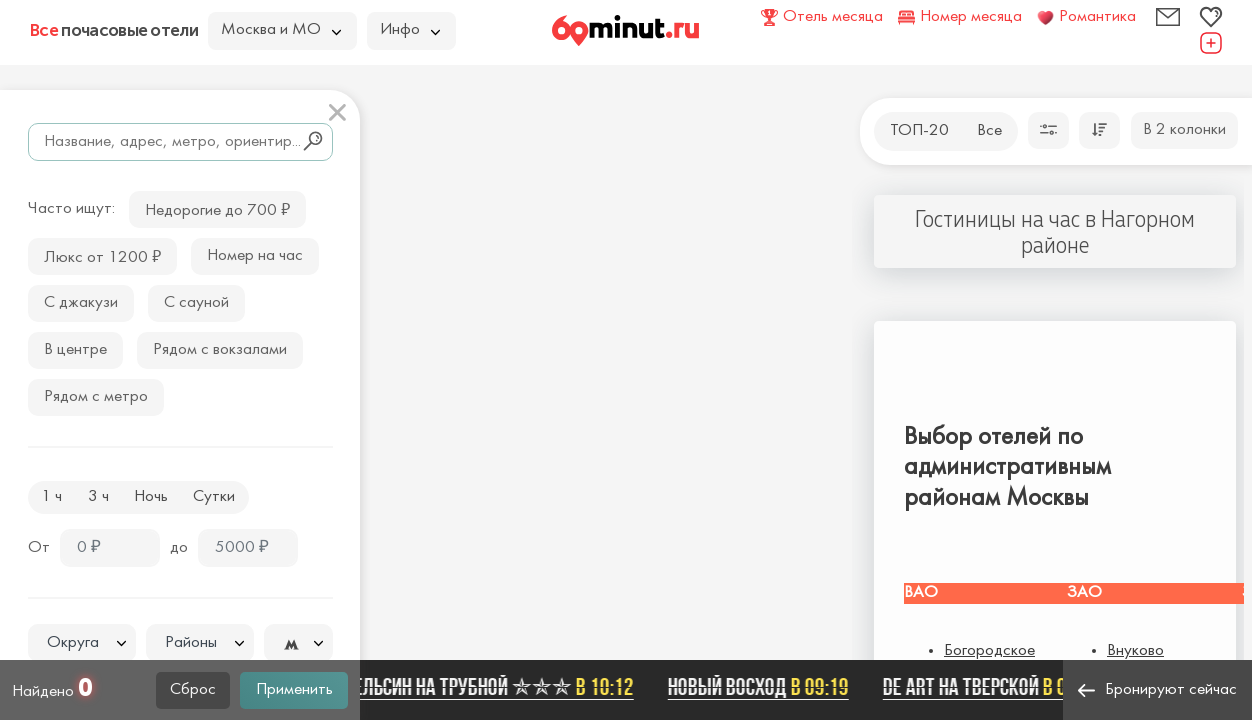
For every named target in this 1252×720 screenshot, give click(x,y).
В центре (75, 350)
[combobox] (82, 643)
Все (989, 131)
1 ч (51, 497)
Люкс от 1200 (102, 255)
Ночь (151, 497)
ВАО (921, 593)
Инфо (410, 30)
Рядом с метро (96, 397)
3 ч (98, 497)
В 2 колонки (1184, 130)
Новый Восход (763, 687)
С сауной (196, 303)
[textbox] (82, 643)
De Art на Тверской (997, 687)
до (179, 548)
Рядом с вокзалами (220, 350)
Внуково (1135, 651)
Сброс (193, 690)
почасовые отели (114, 30)
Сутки (214, 497)
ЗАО (1084, 593)
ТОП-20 (919, 131)
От (39, 548)
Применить (294, 690)
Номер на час (255, 256)
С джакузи (81, 303)
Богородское (989, 651)
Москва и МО (281, 30)
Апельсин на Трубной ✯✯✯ (489, 687)
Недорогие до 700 (217, 208)
